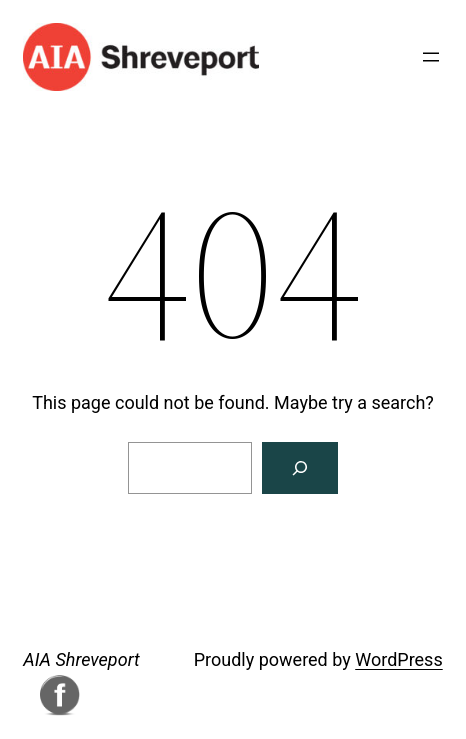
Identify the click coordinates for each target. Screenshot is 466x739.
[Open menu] (431, 57)
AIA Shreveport (81, 659)
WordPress (398, 659)
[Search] (300, 468)
